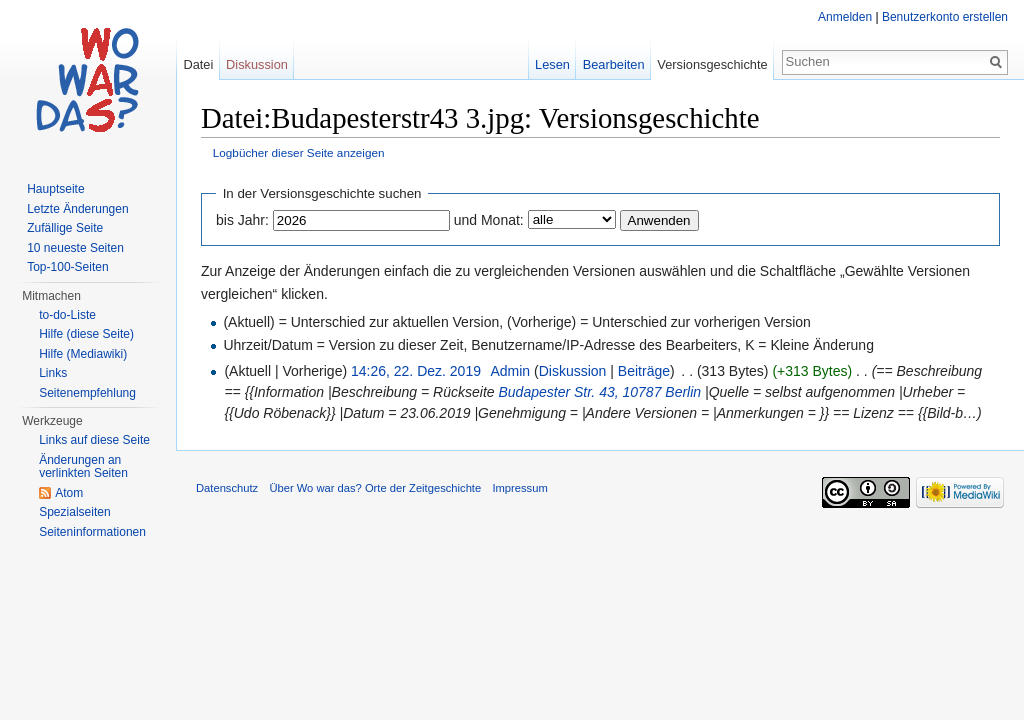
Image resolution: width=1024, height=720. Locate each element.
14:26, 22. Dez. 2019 (416, 371)
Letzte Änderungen (77, 209)
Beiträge (644, 371)
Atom (69, 493)
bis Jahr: (242, 220)
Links (53, 373)
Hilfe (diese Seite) (86, 334)
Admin (510, 371)
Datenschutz (227, 488)
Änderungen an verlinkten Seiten (83, 467)
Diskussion (573, 371)
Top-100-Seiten (67, 267)
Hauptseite (55, 189)
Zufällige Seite (65, 228)
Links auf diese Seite (94, 440)
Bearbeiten (614, 64)
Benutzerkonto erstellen (945, 17)
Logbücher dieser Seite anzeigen (299, 152)
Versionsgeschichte (712, 64)
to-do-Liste (67, 315)
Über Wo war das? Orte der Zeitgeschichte (375, 488)
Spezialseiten (74, 512)
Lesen (552, 64)
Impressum (519, 488)
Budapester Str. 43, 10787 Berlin (599, 392)
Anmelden (845, 17)
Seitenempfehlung (87, 393)
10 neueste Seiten (75, 248)
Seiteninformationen (92, 532)
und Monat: (489, 220)
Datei (198, 64)
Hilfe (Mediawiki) (83, 354)
